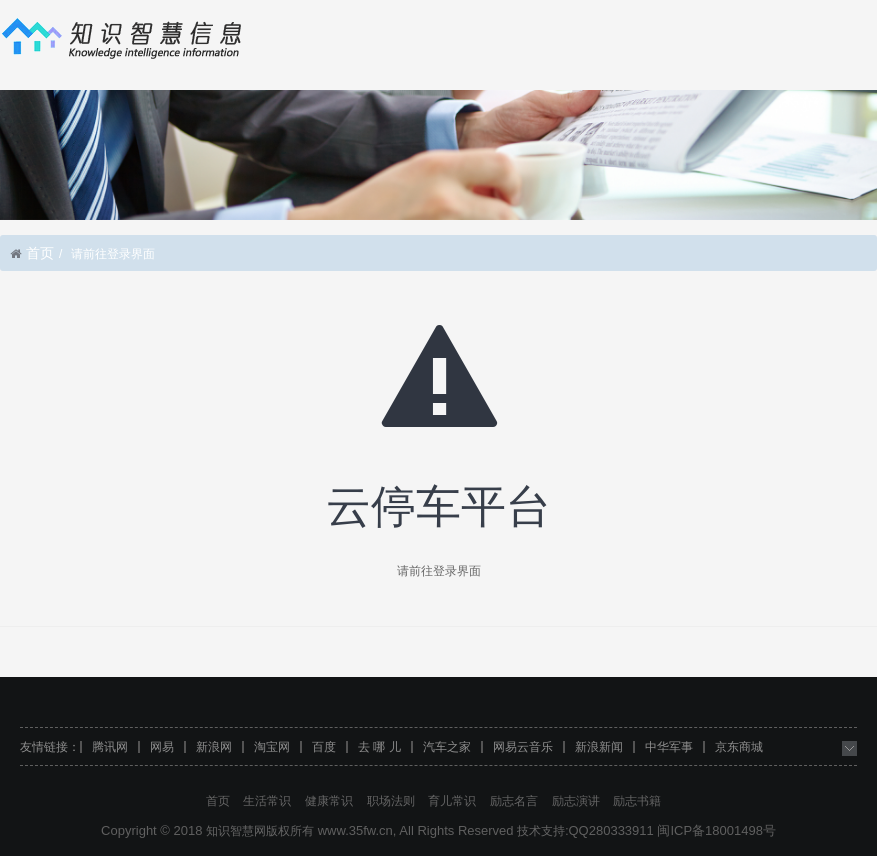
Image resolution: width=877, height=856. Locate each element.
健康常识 (329, 801)
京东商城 (739, 747)
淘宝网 (272, 747)
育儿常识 (452, 801)
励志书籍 (637, 801)
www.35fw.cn (355, 830)
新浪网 (214, 747)
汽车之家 (447, 747)
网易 (162, 747)
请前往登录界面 (439, 571)
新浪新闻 (599, 747)
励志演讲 (576, 801)
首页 (40, 253)
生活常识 (267, 801)
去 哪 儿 (379, 747)
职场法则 (391, 801)
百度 (324, 747)
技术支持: (542, 831)
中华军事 (669, 747)
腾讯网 (110, 747)
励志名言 (514, 801)
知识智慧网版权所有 (260, 831)
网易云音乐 (523, 747)
